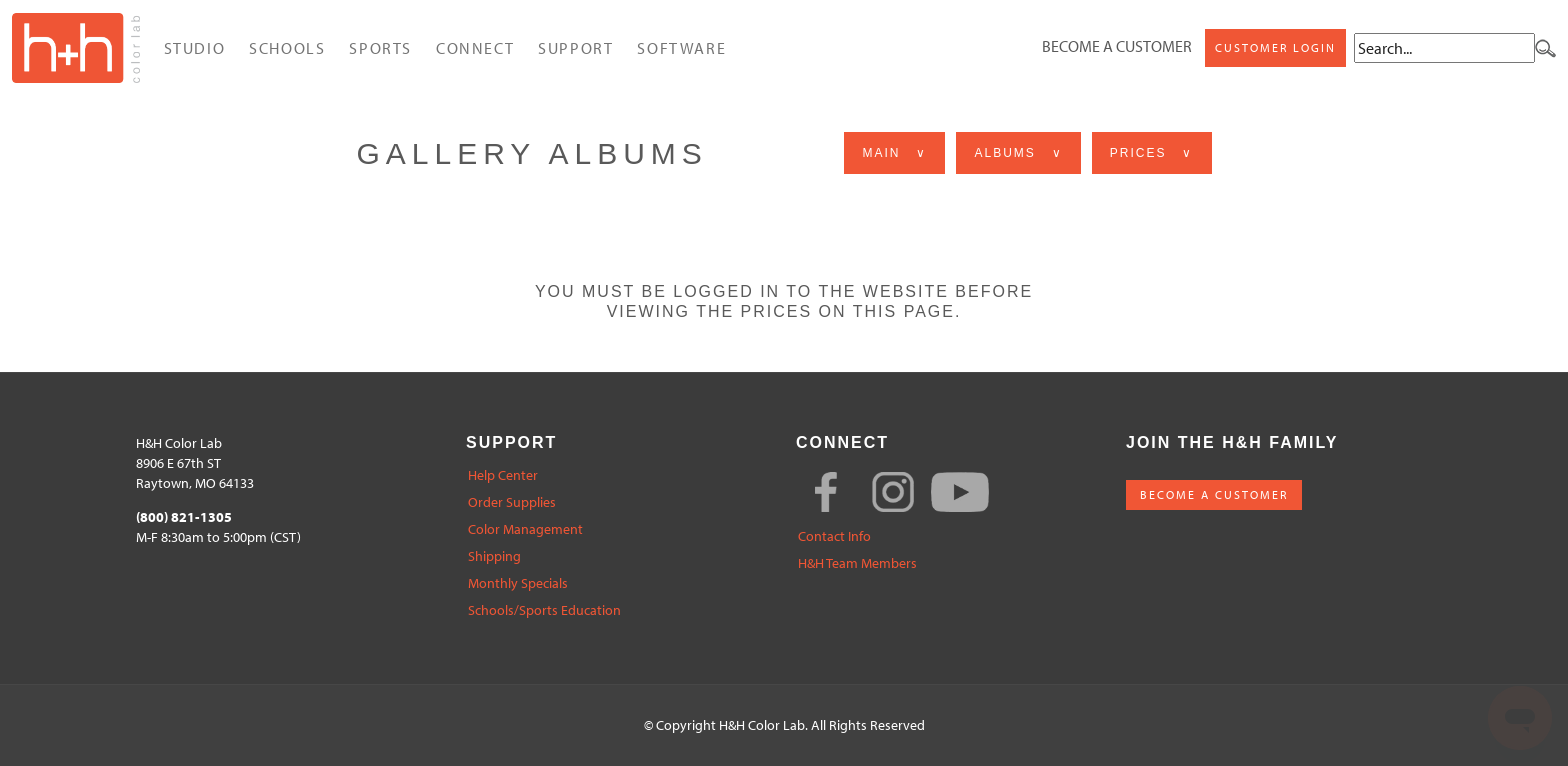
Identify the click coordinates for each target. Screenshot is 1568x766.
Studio (195, 48)
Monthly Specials (518, 583)
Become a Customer (1117, 46)
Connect (475, 48)
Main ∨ (894, 153)
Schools (287, 48)
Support (575, 48)
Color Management (525, 529)
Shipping (494, 556)
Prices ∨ (1152, 153)
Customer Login (1275, 47)
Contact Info (834, 536)
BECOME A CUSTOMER (1214, 494)
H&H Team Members (857, 563)
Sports (380, 48)
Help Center (503, 475)
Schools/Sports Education (544, 610)
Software (681, 48)
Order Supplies (512, 502)
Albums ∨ (1018, 153)
